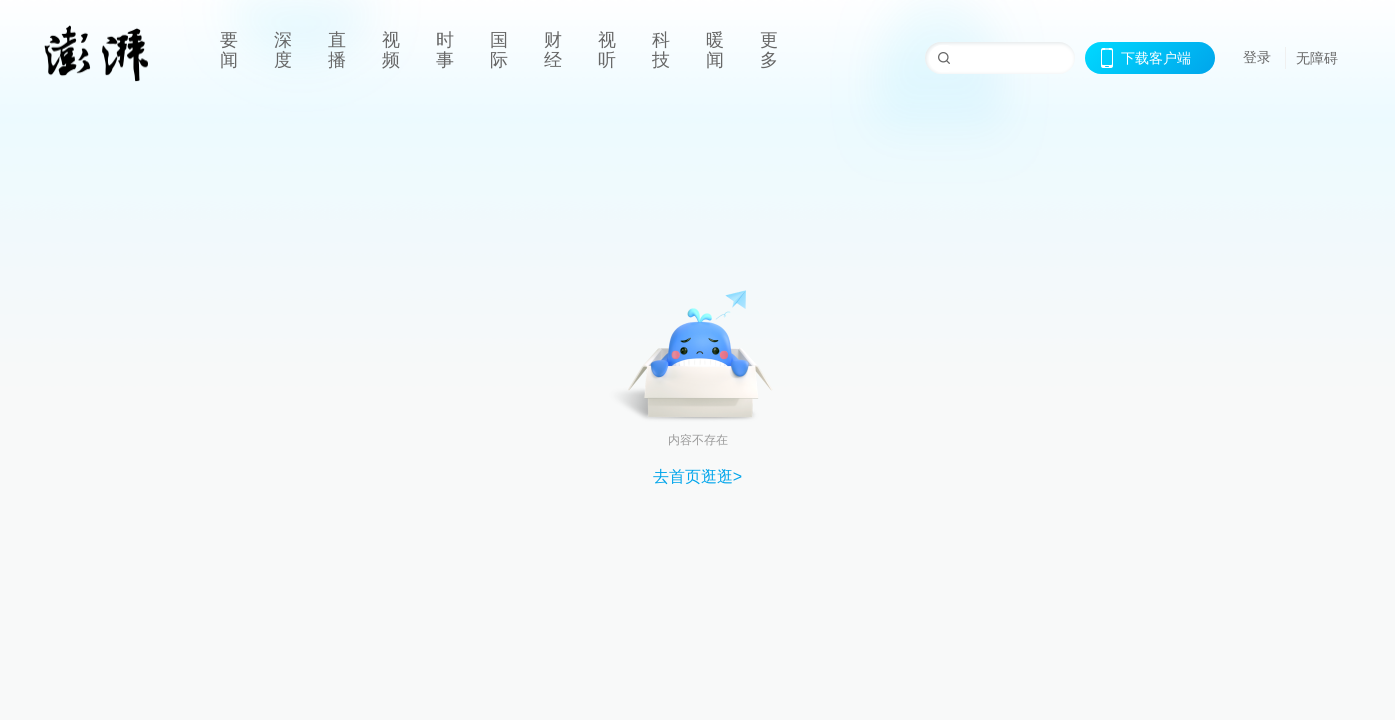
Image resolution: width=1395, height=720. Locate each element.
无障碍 (1317, 58)
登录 (1257, 57)
